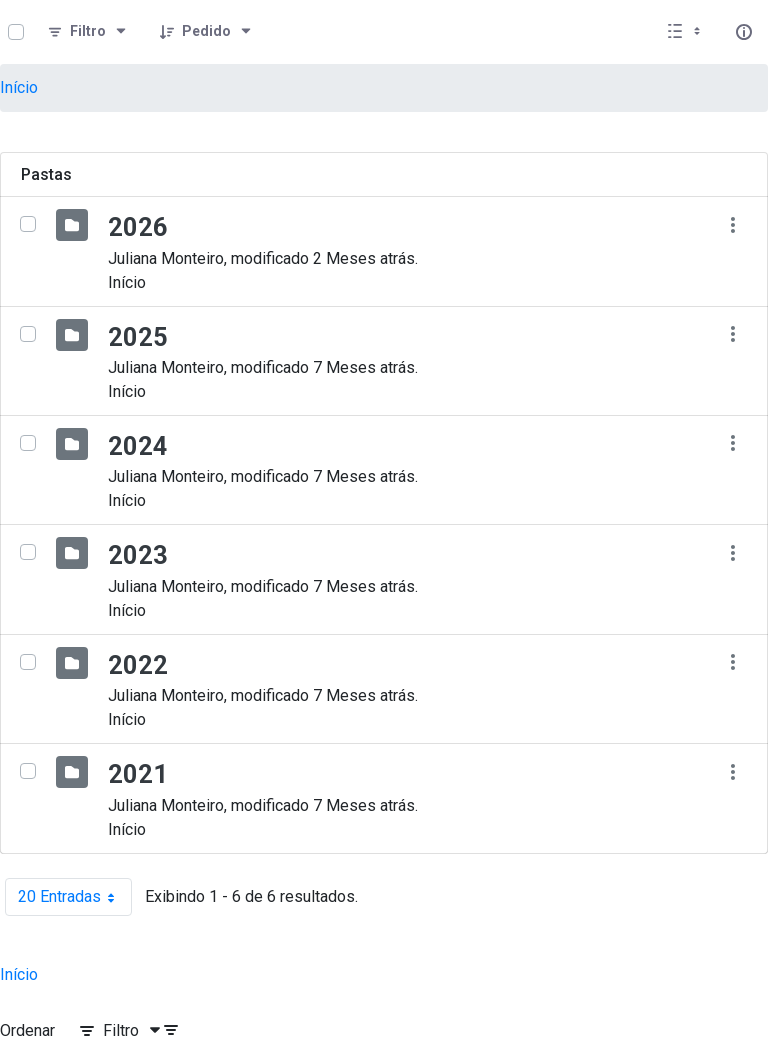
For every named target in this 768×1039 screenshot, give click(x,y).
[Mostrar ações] (732, 224)
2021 (138, 774)
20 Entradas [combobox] (75, 897)
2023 (138, 555)
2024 (138, 446)
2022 (138, 665)
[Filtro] (88, 32)
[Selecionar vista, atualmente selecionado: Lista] (686, 32)
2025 (138, 337)
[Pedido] (206, 32)
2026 (138, 227)
